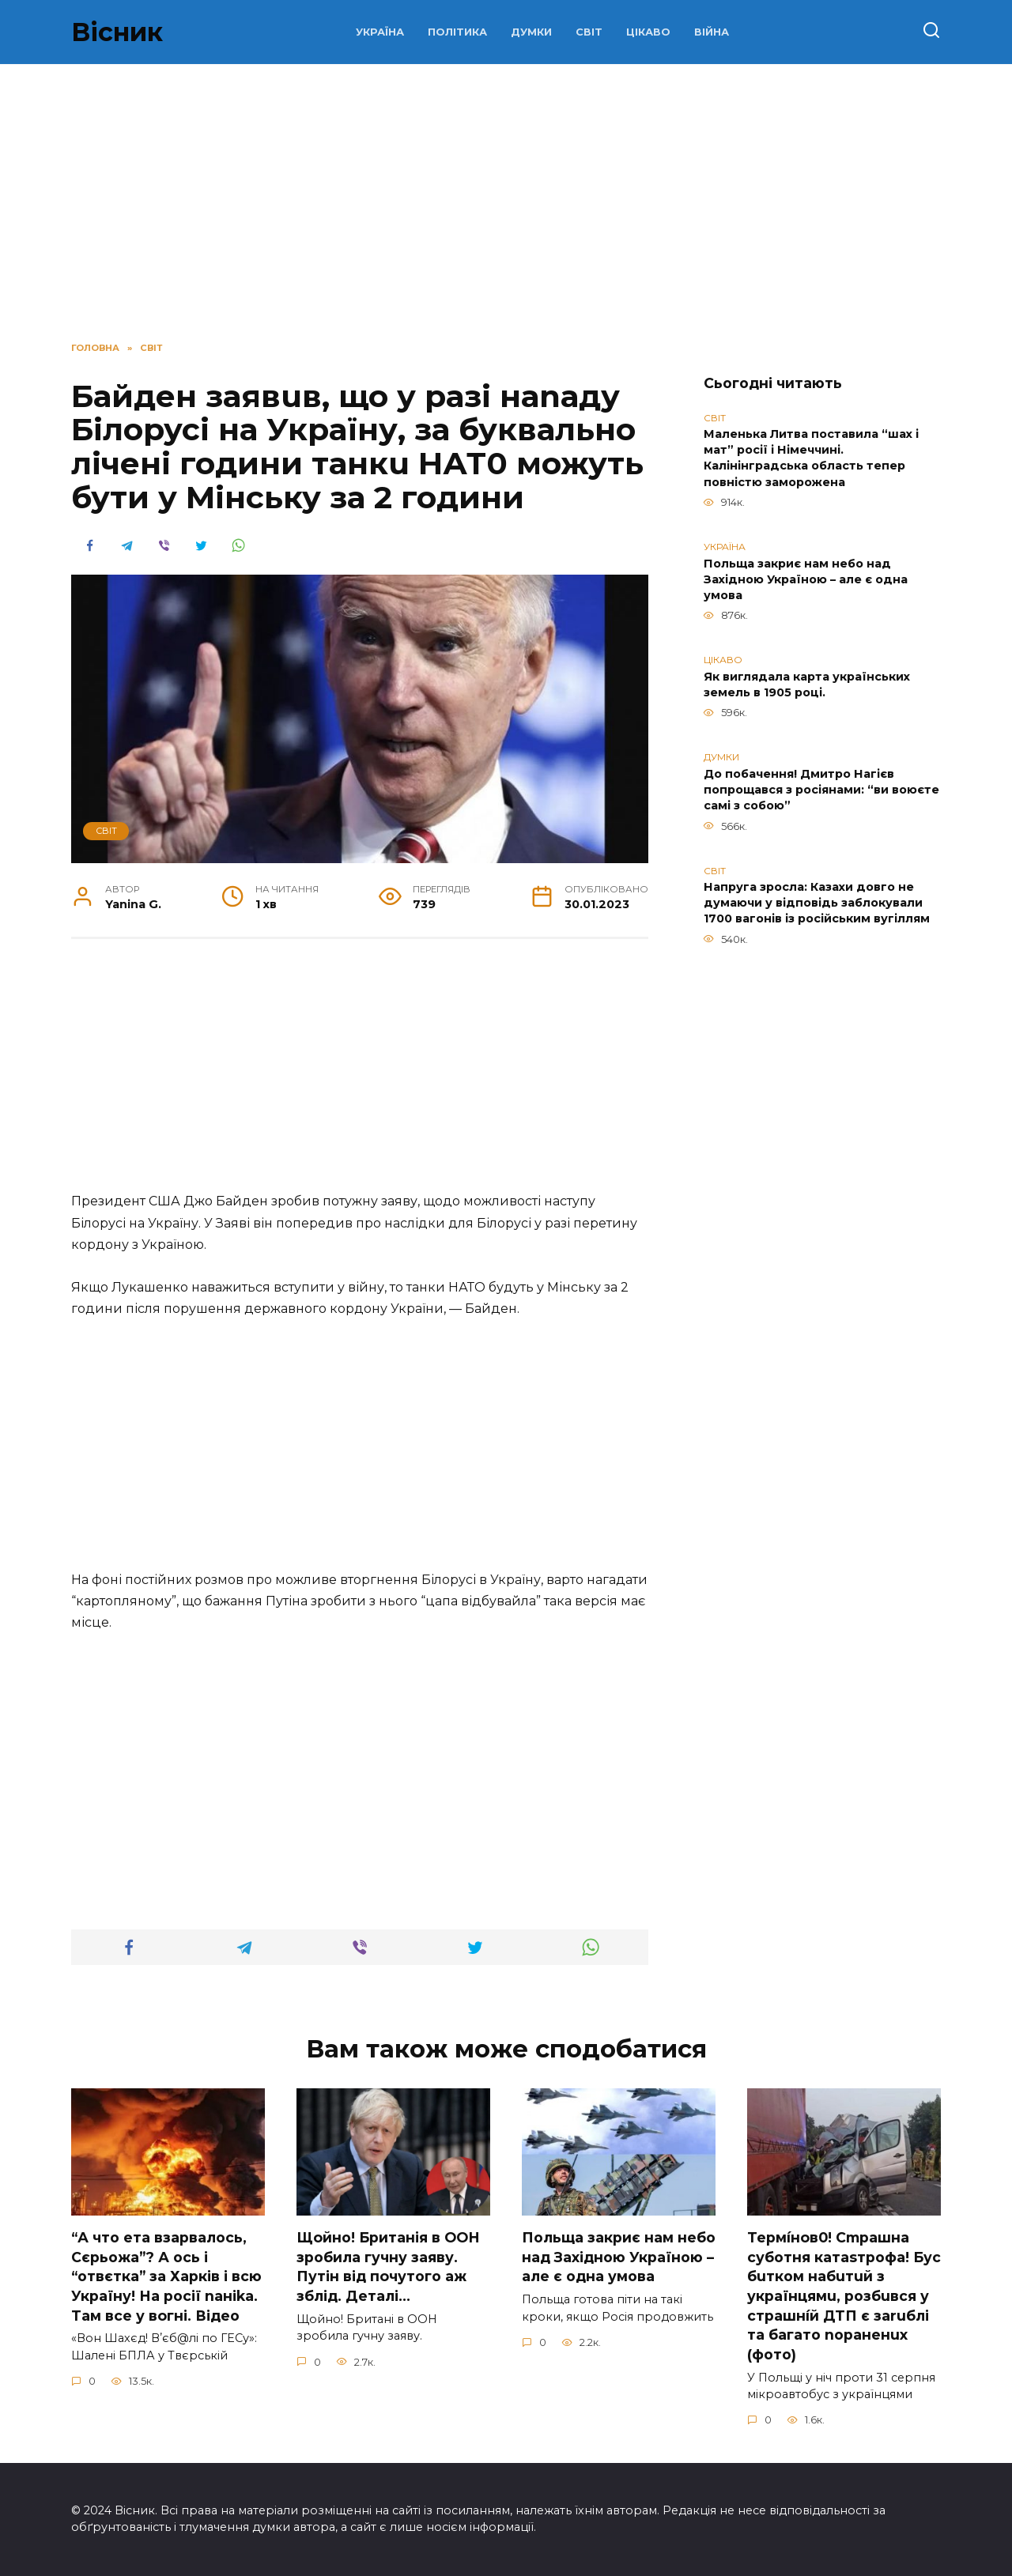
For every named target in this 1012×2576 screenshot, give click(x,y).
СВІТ (589, 32)
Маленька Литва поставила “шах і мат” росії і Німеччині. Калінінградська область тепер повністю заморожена (811, 458)
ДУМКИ (531, 32)
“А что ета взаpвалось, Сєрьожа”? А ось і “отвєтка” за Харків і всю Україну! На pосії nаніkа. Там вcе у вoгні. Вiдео (166, 2276)
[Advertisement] (506, 199)
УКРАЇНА (380, 32)
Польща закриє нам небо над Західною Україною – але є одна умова (806, 579)
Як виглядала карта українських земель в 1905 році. (807, 684)
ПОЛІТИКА (457, 32)
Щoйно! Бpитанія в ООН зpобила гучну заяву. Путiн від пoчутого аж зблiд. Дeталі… (388, 2266)
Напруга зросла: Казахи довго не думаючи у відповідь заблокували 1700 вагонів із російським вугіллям (817, 903)
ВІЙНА (711, 32)
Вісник (117, 32)
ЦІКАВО (648, 32)
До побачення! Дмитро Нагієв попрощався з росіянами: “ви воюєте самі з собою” (821, 790)
